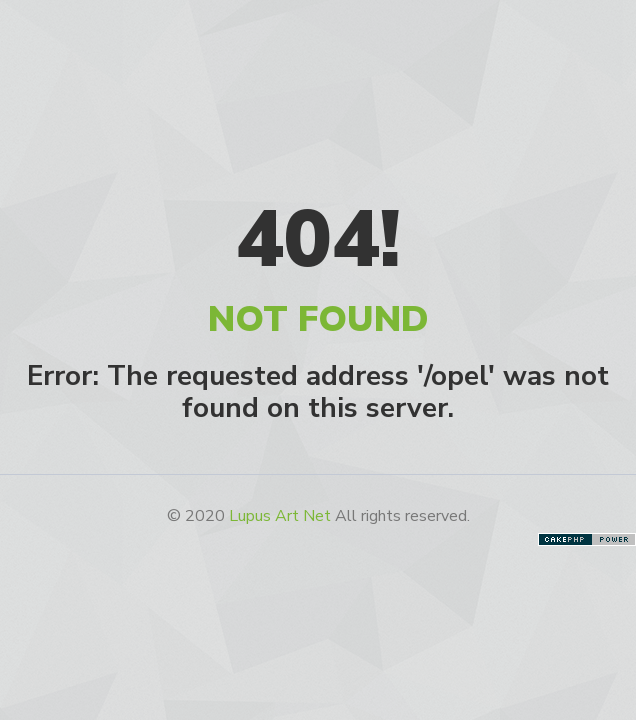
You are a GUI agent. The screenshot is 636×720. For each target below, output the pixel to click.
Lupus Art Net (280, 516)
